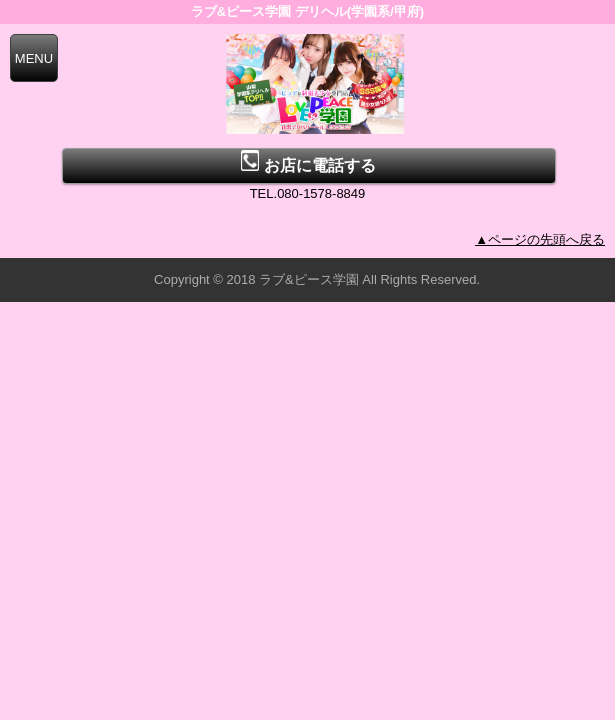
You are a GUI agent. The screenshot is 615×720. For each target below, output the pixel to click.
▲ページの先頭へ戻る (540, 239)
